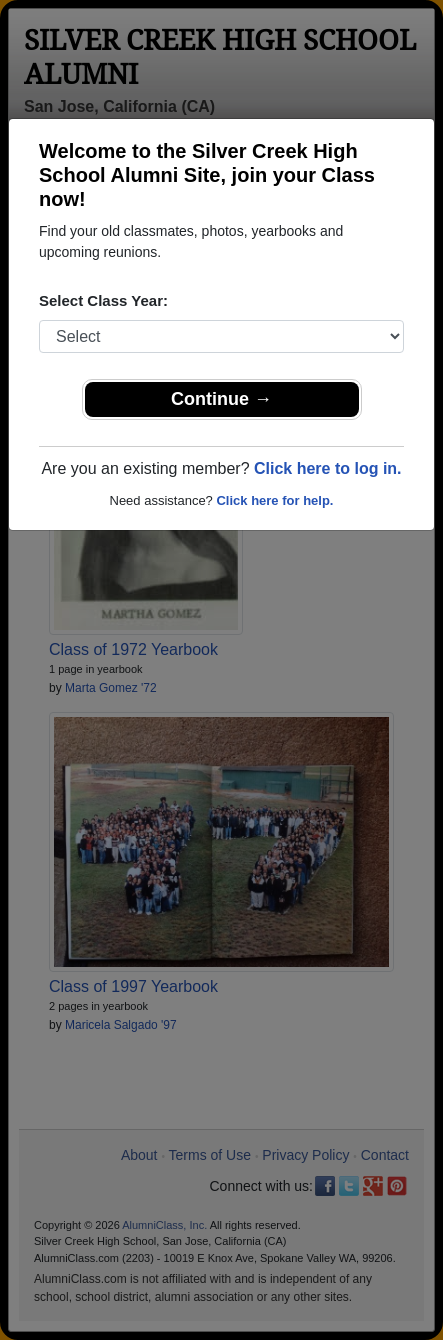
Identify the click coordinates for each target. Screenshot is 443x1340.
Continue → (221, 399)
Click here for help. (274, 500)
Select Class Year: (103, 300)
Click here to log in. (328, 468)
